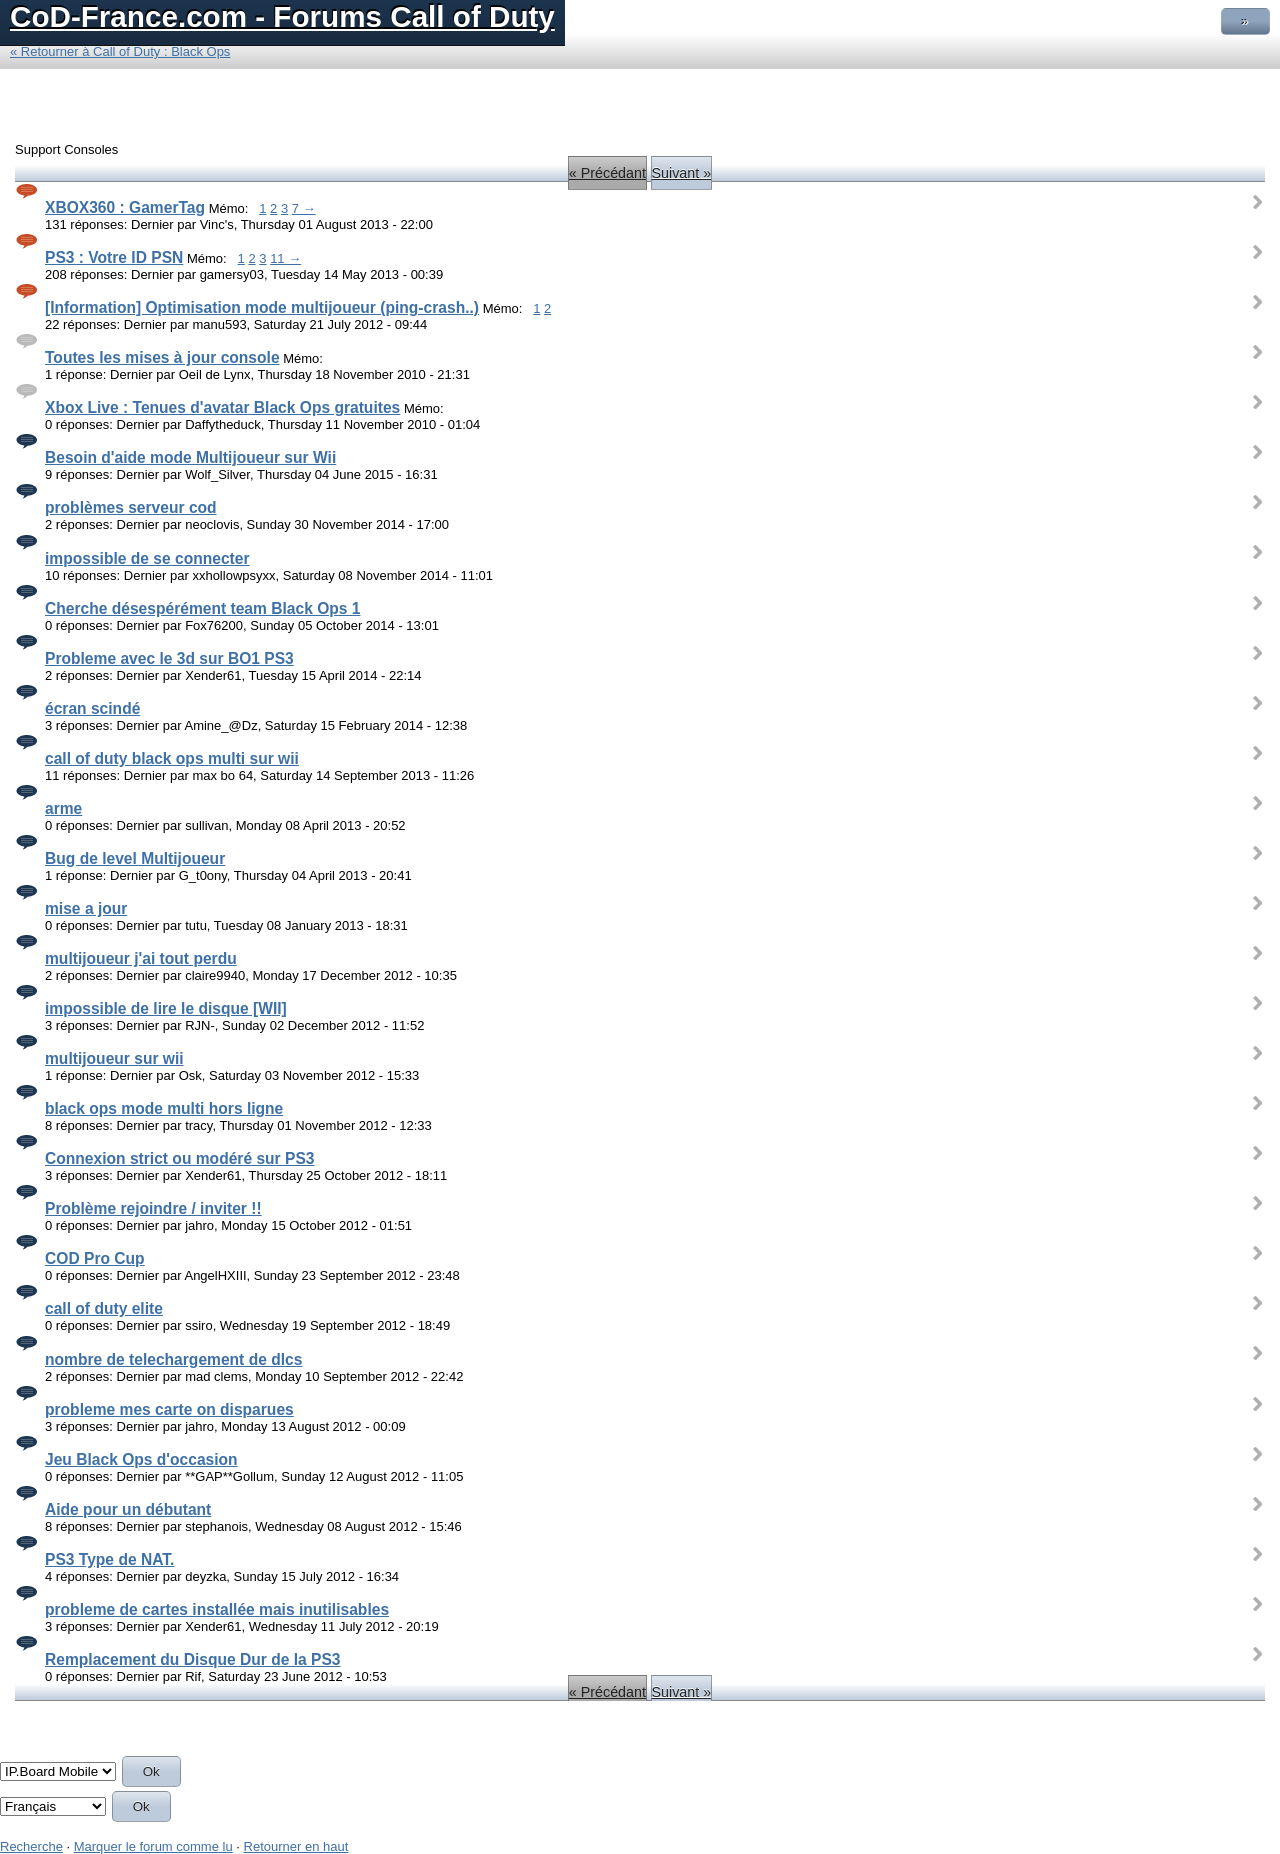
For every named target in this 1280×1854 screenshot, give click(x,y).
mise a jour (86, 908)
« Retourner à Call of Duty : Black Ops (120, 51)
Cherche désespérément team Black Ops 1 (202, 608)
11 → (285, 258)
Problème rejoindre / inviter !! (153, 1208)
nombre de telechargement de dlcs (173, 1359)
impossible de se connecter (147, 558)
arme (63, 808)
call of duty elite (104, 1308)
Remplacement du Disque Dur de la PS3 (193, 1659)
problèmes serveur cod (131, 507)
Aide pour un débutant (128, 1509)
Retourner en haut (296, 1846)
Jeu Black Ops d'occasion (141, 1459)
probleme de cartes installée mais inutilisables (217, 1609)
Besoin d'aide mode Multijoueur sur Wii (190, 457)
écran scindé (92, 708)
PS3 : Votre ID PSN (114, 257)
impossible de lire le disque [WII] (166, 1008)
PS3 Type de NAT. (109, 1559)
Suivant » (682, 173)
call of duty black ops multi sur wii (172, 758)
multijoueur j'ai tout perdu (141, 958)
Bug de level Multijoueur (135, 858)
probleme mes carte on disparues (169, 1409)
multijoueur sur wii (114, 1058)
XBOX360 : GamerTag (125, 207)
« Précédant (607, 173)
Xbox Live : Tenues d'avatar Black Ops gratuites (222, 407)
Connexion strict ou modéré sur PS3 (179, 1158)
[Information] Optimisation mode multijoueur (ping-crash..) (262, 307)
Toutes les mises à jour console (162, 357)
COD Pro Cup (95, 1258)
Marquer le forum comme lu (153, 1846)
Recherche (31, 1846)
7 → (304, 208)
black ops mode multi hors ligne (164, 1108)
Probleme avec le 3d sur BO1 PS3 (169, 658)
